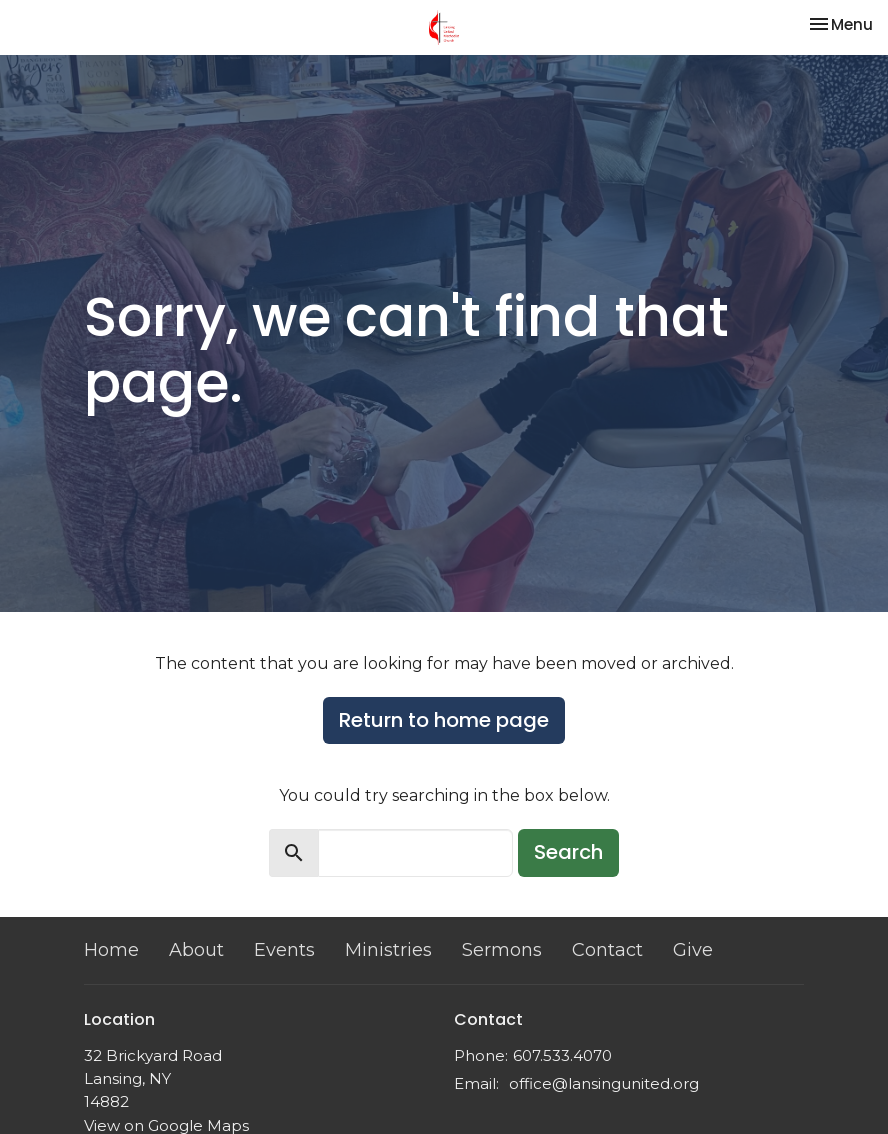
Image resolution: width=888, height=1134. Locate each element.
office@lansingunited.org (604, 1083)
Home (111, 950)
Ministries (388, 950)
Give (693, 950)
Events (284, 950)
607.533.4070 (562, 1055)
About (196, 950)
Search (568, 852)
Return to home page (444, 720)
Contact (607, 950)
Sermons (502, 950)
